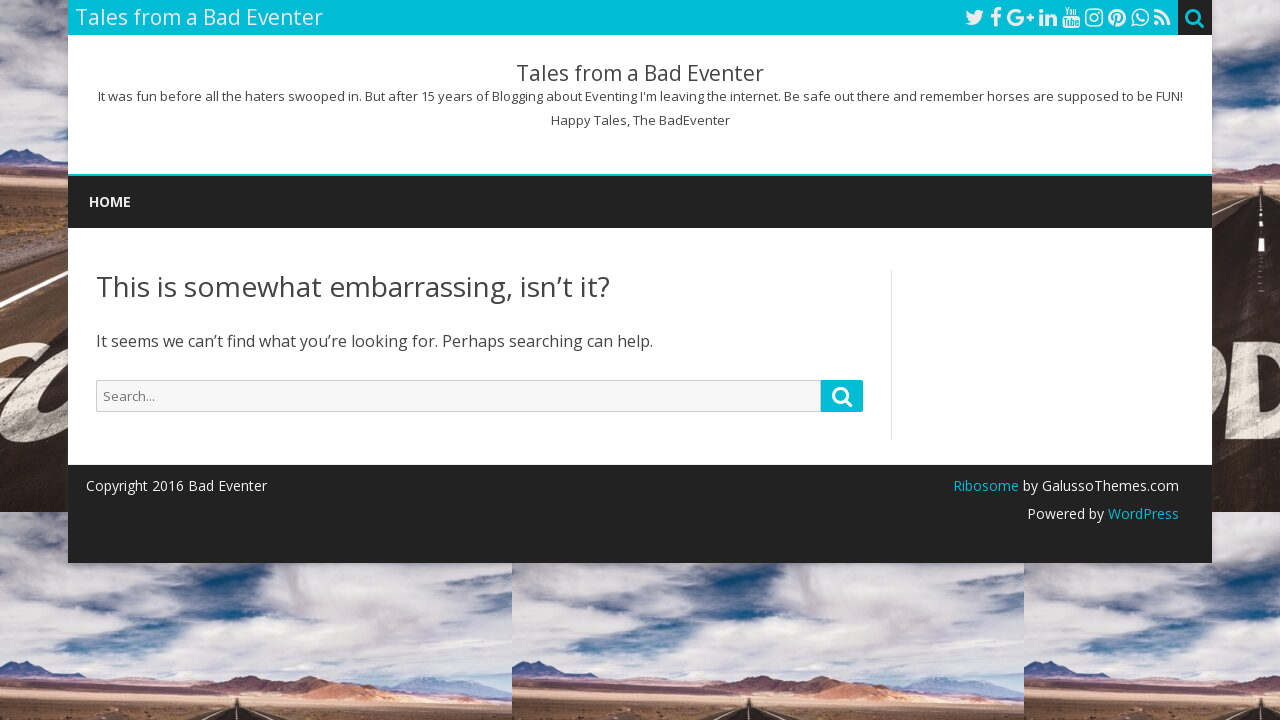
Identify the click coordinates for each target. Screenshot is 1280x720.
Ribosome (986, 485)
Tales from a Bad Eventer (640, 73)
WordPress (1141, 513)
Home (110, 201)
